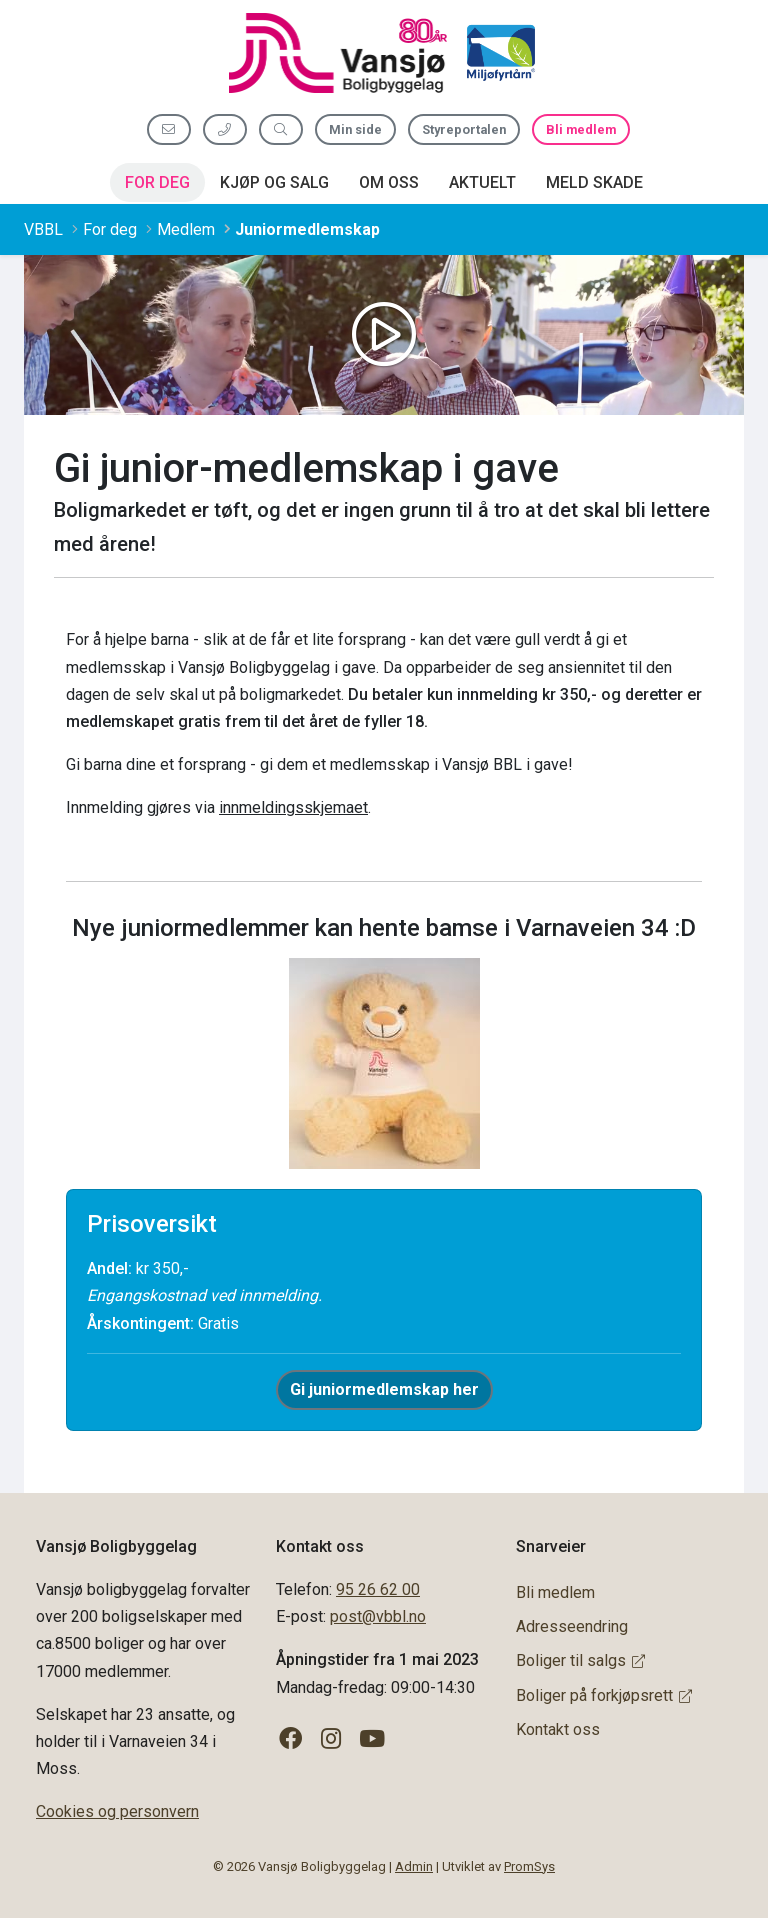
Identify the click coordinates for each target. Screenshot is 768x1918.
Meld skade (594, 182)
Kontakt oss (558, 1729)
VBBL (43, 229)
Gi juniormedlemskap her (384, 1389)
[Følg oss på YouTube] (372, 1739)
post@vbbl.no (378, 1616)
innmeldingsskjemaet (293, 807)
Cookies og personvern (117, 1811)
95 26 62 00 (378, 1589)
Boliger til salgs (580, 1660)
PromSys (529, 1866)
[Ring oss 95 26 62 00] (225, 129)
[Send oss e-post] (169, 129)
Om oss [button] (389, 182)
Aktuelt (482, 182)
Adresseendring (572, 1626)
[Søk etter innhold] (281, 129)
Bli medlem (581, 129)
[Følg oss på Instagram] (331, 1739)
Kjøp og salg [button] (274, 182)
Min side (355, 129)
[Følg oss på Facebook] (290, 1739)
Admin (414, 1866)
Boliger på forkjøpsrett (604, 1695)
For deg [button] (157, 182)
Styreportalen (464, 129)
